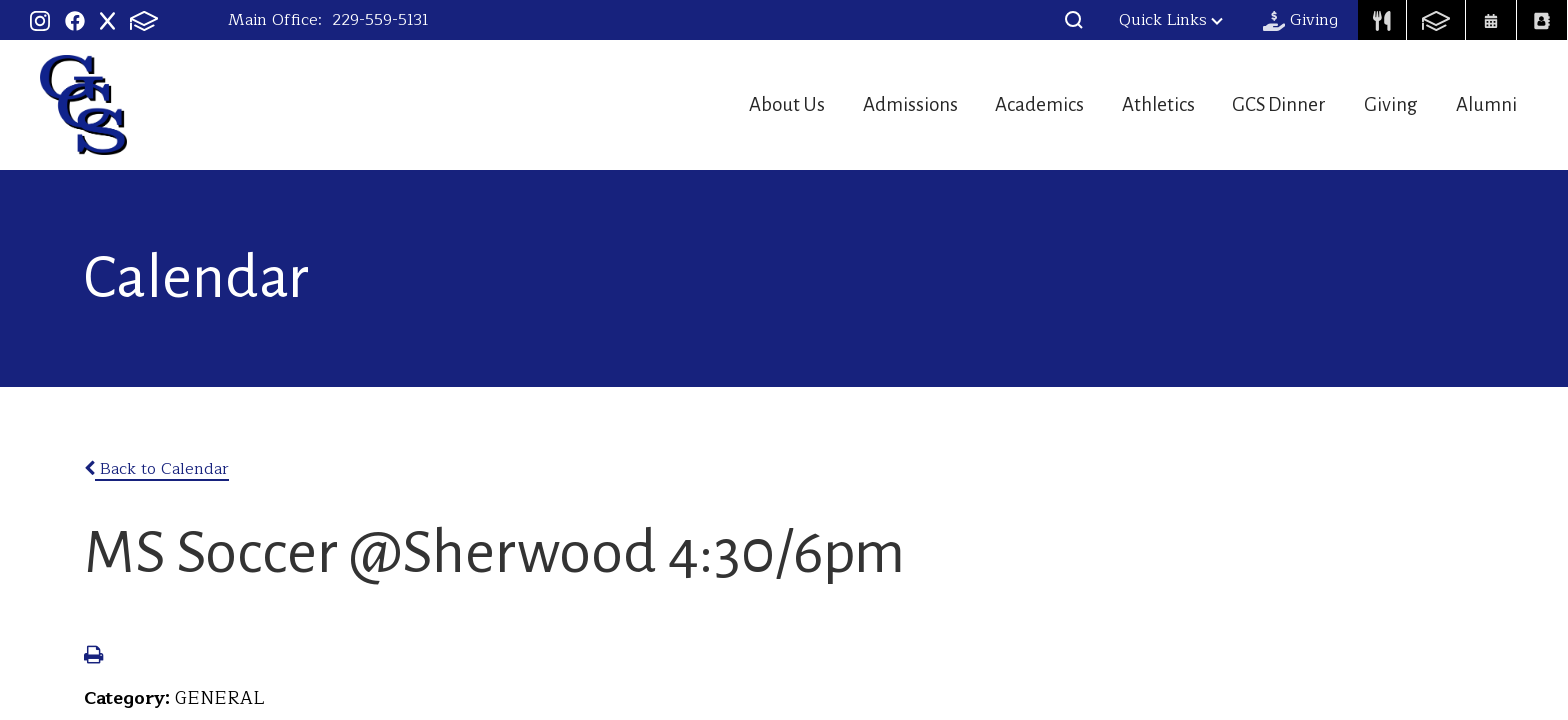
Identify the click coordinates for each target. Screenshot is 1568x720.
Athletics (1125, 104)
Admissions (853, 104)
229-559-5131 (380, 20)
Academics (995, 104)
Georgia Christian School (83, 105)
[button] (1074, 20)
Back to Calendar (156, 469)
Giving (1381, 104)
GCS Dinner (1258, 104)
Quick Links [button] (1171, 20)
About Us (718, 104)
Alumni (1489, 104)
